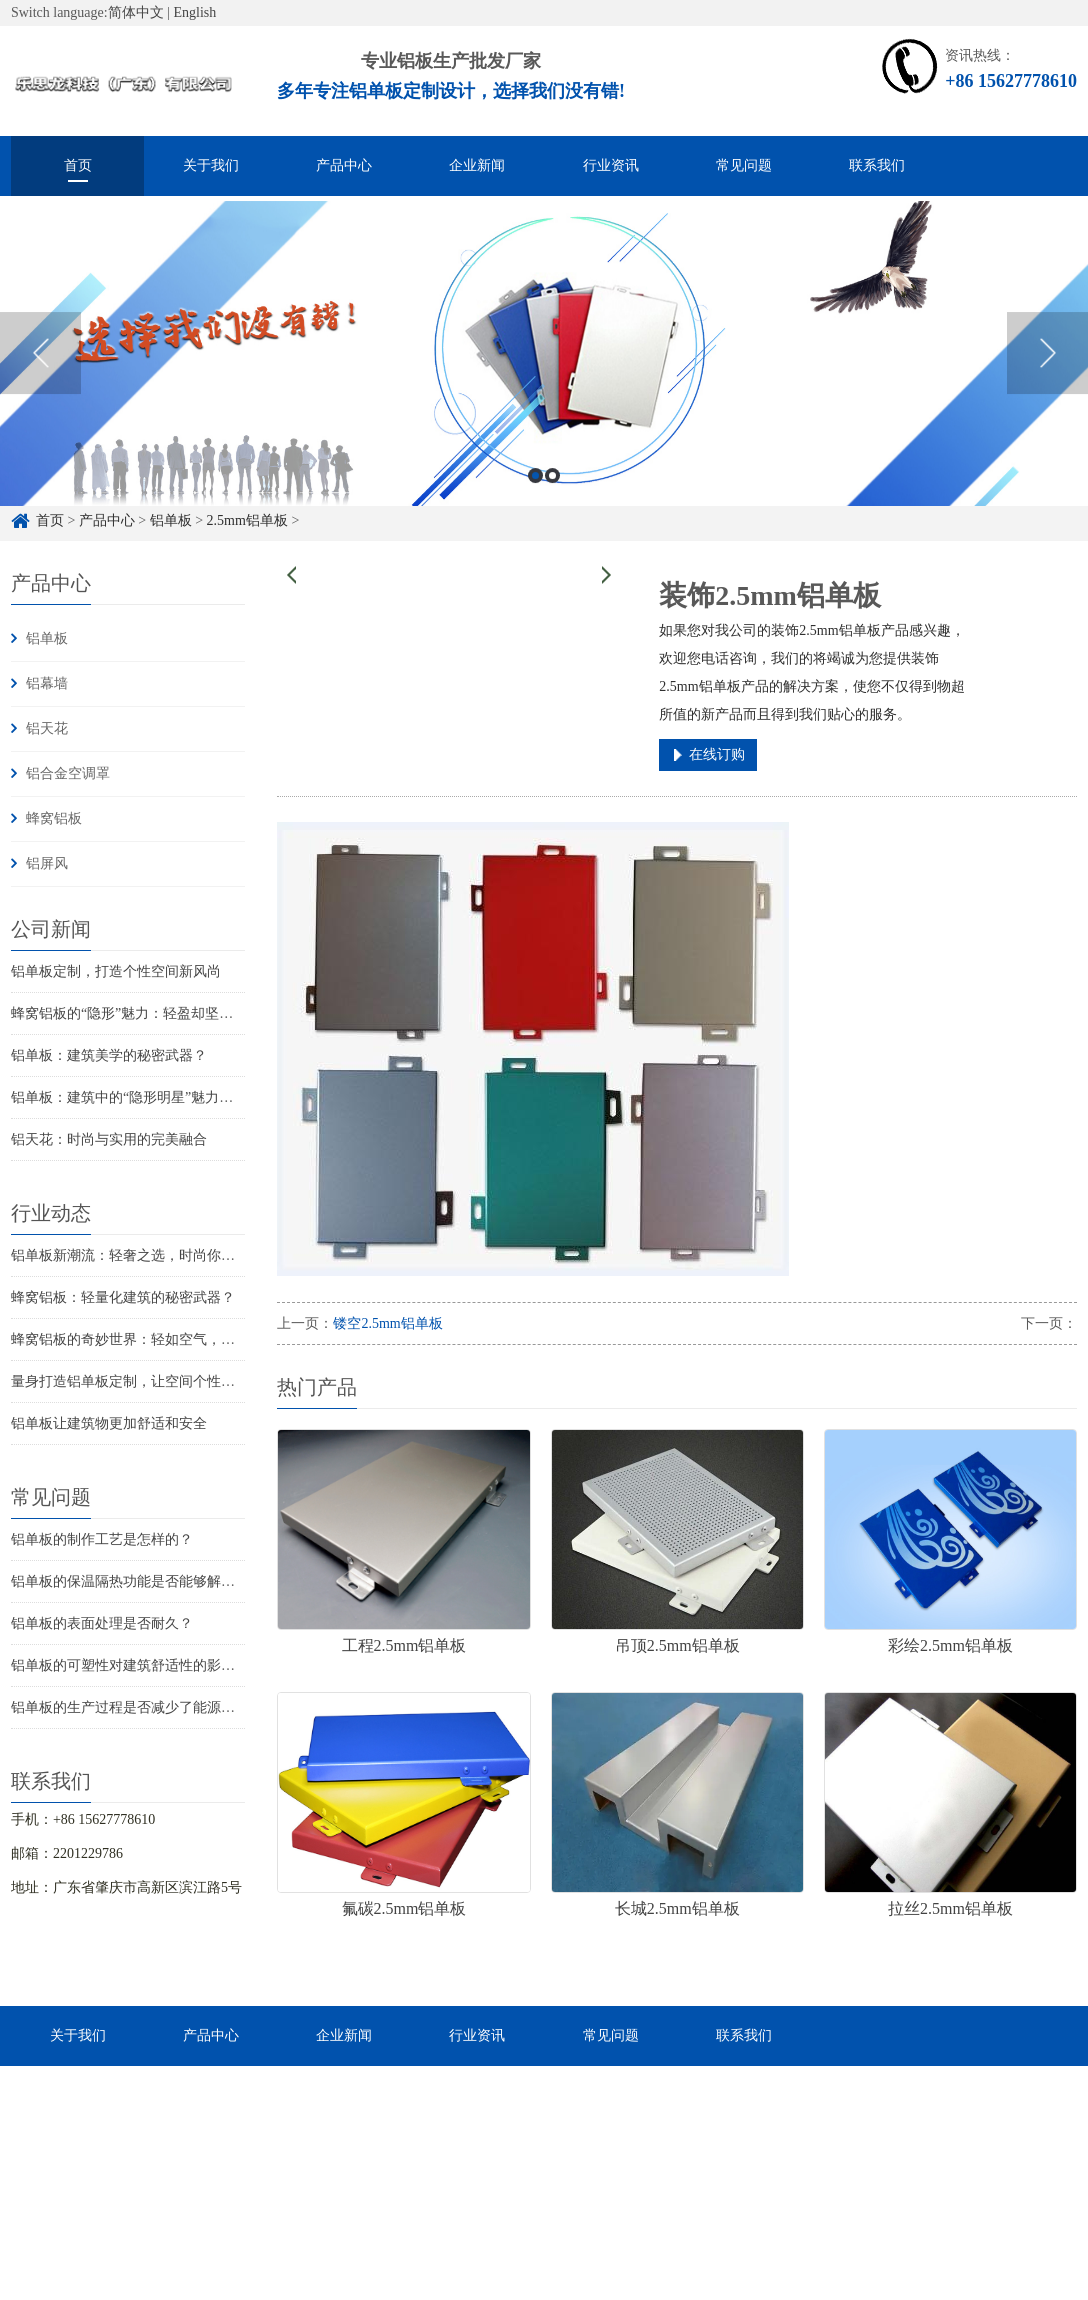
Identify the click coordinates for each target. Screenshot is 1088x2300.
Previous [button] (40, 374)
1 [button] (535, 496)
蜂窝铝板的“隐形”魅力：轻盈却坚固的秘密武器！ (164, 1013)
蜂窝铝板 (54, 818)
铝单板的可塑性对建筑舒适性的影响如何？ (144, 1665)
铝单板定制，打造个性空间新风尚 (116, 971)
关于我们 (211, 165)
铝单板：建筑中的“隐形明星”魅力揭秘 (129, 1097)
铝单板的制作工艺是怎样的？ (102, 1539)
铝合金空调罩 (68, 773)
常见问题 (744, 165)
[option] (544, 374)
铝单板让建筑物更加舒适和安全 (109, 1423)
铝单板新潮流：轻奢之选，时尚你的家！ (137, 1255)
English (195, 12)
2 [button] (552, 496)
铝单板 (47, 638)
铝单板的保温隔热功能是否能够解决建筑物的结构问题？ (186, 1581)
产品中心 (344, 165)
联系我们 (877, 165)
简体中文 (136, 12)
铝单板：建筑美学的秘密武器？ (109, 1055)
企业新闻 (477, 165)
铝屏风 (47, 863)
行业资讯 (611, 165)
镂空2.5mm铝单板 (387, 1323)
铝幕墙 (47, 683)
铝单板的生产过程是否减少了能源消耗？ (137, 1707)
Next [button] (1047, 374)
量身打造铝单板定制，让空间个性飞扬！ (137, 1381)
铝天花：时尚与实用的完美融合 (109, 1139)
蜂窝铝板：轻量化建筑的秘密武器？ (123, 1297)
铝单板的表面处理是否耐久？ (102, 1623)
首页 (78, 165)
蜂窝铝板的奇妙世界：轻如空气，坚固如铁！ (151, 1339)
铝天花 (47, 728)
